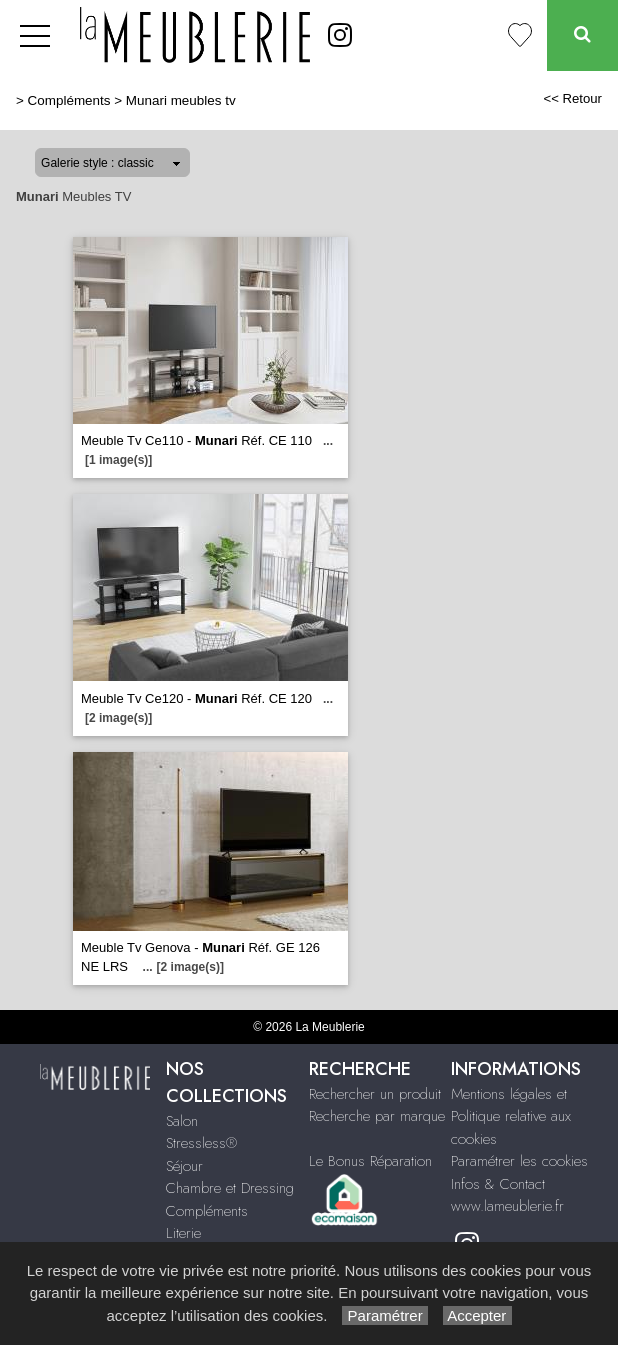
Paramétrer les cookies (519, 1161)
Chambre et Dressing (230, 1188)
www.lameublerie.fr (507, 1206)
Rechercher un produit (375, 1094)
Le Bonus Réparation (370, 1161)
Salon (182, 1121)
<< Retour (572, 98)
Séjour (184, 1166)
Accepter (477, 1315)
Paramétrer (384, 1315)
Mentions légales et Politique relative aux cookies (511, 1116)
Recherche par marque (377, 1116)
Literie (183, 1233)
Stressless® (201, 1143)
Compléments (69, 100)
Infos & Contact (498, 1184)
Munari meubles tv (181, 100)
